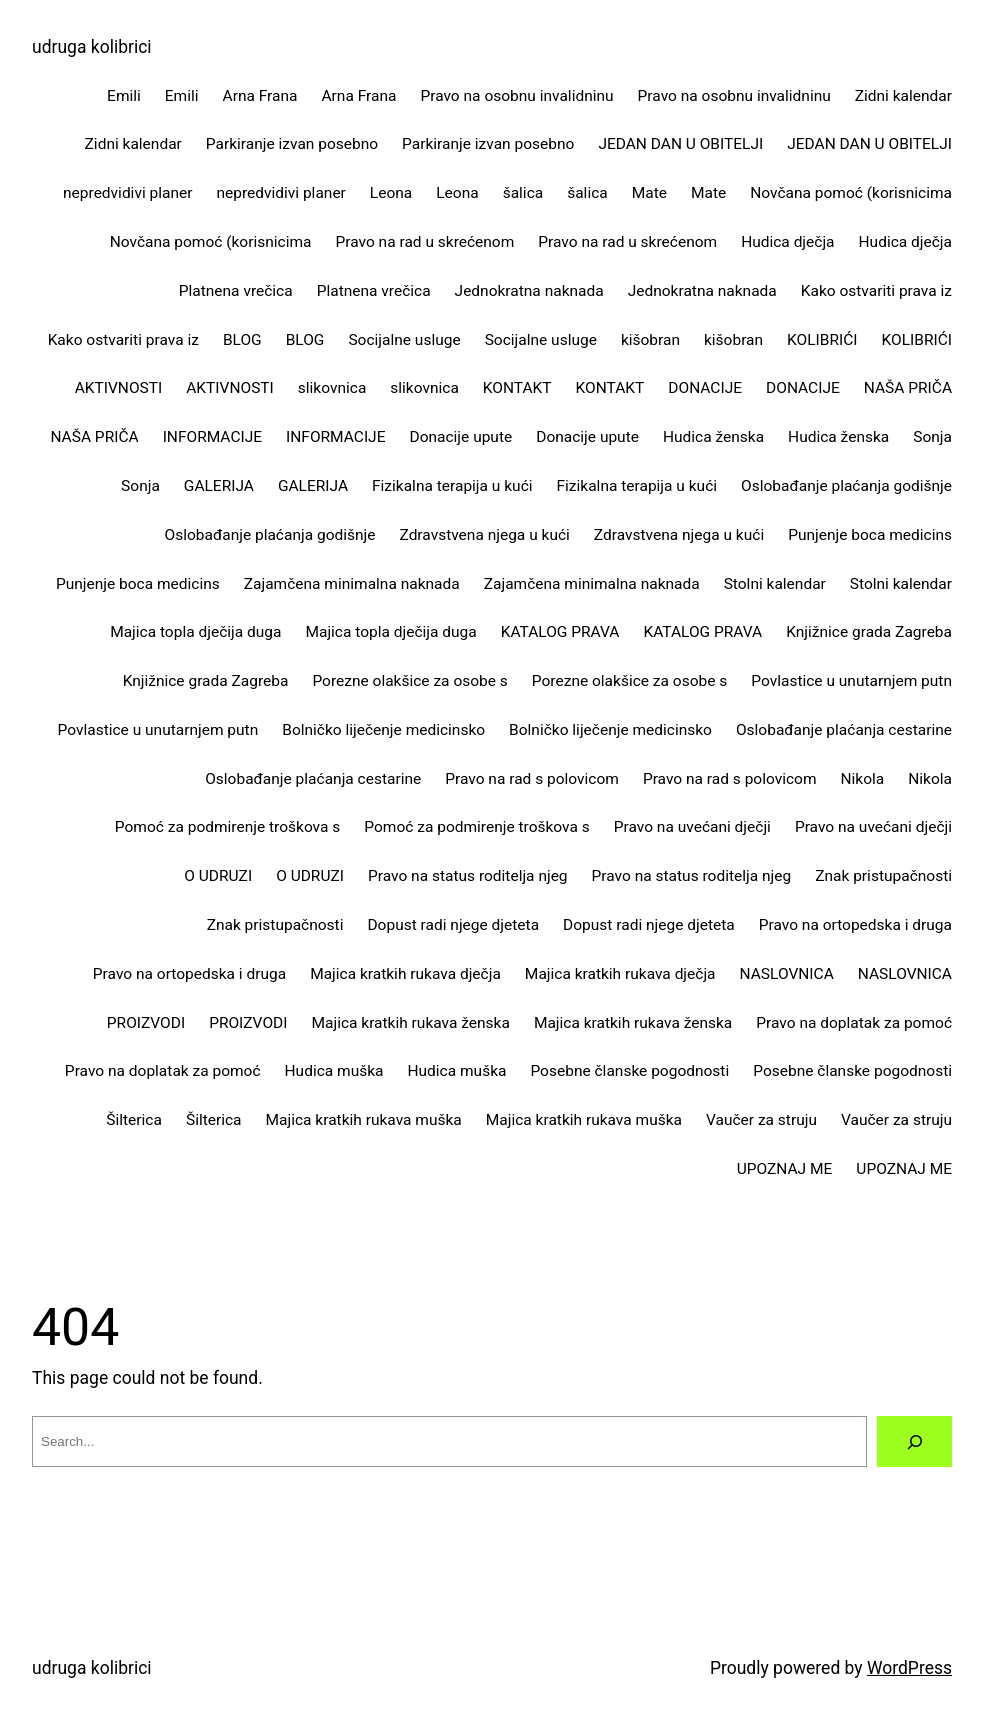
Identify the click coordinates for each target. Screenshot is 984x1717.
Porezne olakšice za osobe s (409, 681)
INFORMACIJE (212, 437)
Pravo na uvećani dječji (692, 827)
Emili (124, 96)
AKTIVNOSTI (119, 388)
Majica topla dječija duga (195, 632)
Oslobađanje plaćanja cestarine (844, 730)
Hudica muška (334, 1071)
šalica (523, 193)
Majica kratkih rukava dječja (405, 974)
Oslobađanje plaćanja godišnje (846, 486)
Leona (391, 193)
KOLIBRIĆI (822, 340)
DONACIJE (705, 388)
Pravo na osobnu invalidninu (516, 96)
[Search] (914, 1441)
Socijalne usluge (404, 340)
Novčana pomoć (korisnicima (851, 193)
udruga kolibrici (92, 47)
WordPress (909, 1668)
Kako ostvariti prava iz (876, 291)
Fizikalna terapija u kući (452, 486)
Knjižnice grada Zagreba (869, 632)
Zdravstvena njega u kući (485, 535)
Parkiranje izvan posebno (292, 144)
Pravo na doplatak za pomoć (854, 1023)
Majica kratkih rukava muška (364, 1120)
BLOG (242, 340)
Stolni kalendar (775, 584)
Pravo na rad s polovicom (532, 779)
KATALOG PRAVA (560, 632)
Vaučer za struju (761, 1120)
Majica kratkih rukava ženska (410, 1023)
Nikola (863, 779)
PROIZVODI (146, 1023)
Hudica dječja (787, 242)
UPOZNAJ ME (785, 1169)
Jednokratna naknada (529, 291)
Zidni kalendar (903, 96)
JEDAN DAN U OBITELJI (680, 144)
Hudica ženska (713, 437)
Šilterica (134, 1120)
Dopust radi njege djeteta (453, 925)
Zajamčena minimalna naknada (352, 584)
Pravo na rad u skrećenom (424, 242)
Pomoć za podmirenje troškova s (227, 827)
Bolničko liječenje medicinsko (383, 730)
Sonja (932, 437)
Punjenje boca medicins (870, 535)
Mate (649, 193)
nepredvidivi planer (127, 193)
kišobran (650, 340)
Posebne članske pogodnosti (629, 1071)
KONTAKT (517, 388)
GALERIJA (219, 486)
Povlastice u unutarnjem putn (851, 681)
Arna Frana (260, 96)
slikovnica (332, 388)
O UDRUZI (218, 876)
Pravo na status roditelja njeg (468, 876)
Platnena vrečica (236, 291)
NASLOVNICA (787, 974)
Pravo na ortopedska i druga (855, 925)
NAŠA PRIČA (908, 388)
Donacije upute (460, 437)
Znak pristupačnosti (883, 876)
